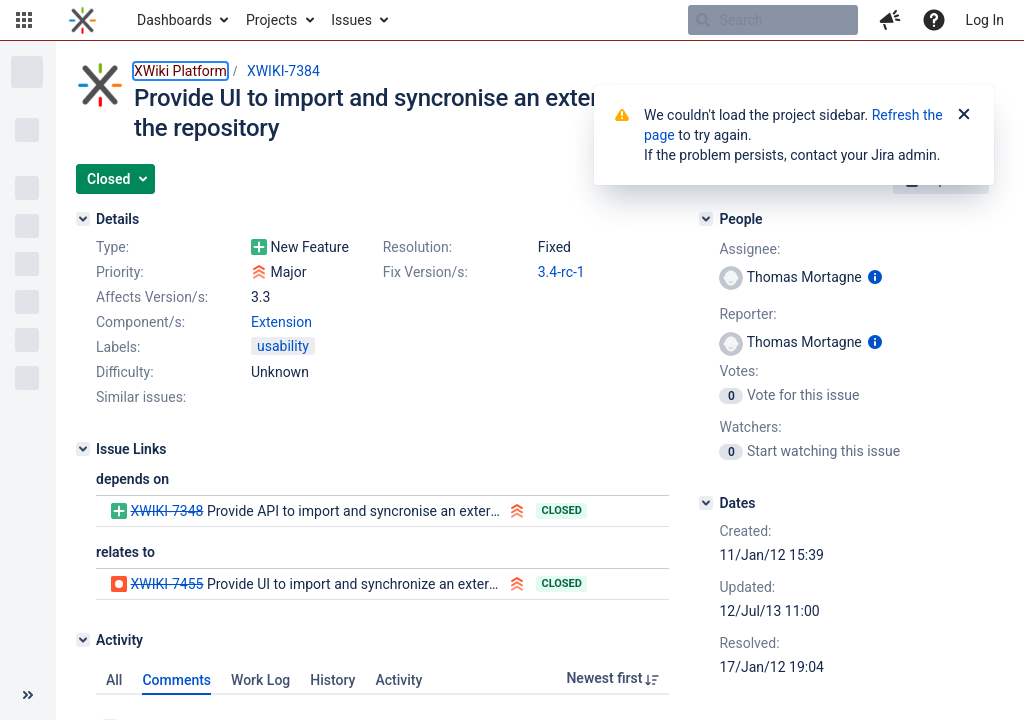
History (332, 680)
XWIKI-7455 (166, 584)
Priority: (120, 272)
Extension (281, 322)
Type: (112, 247)
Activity (398, 680)
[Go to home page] (82, 20)
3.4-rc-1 (561, 272)
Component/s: (140, 322)
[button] (24, 20)
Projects (271, 20)
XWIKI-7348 (166, 511)
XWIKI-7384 (283, 71)
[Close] (964, 115)
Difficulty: (125, 372)
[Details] (83, 219)
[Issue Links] (83, 449)
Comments (176, 680)
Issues (351, 20)
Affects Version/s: (152, 297)
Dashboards (174, 20)
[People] (706, 219)
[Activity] (83, 640)
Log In (985, 20)
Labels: (118, 347)
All (114, 680)
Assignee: (749, 249)
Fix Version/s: (425, 272)
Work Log (260, 680)
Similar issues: (141, 397)
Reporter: (747, 314)
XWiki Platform (180, 71)
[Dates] (706, 503)
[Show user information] (875, 277)
